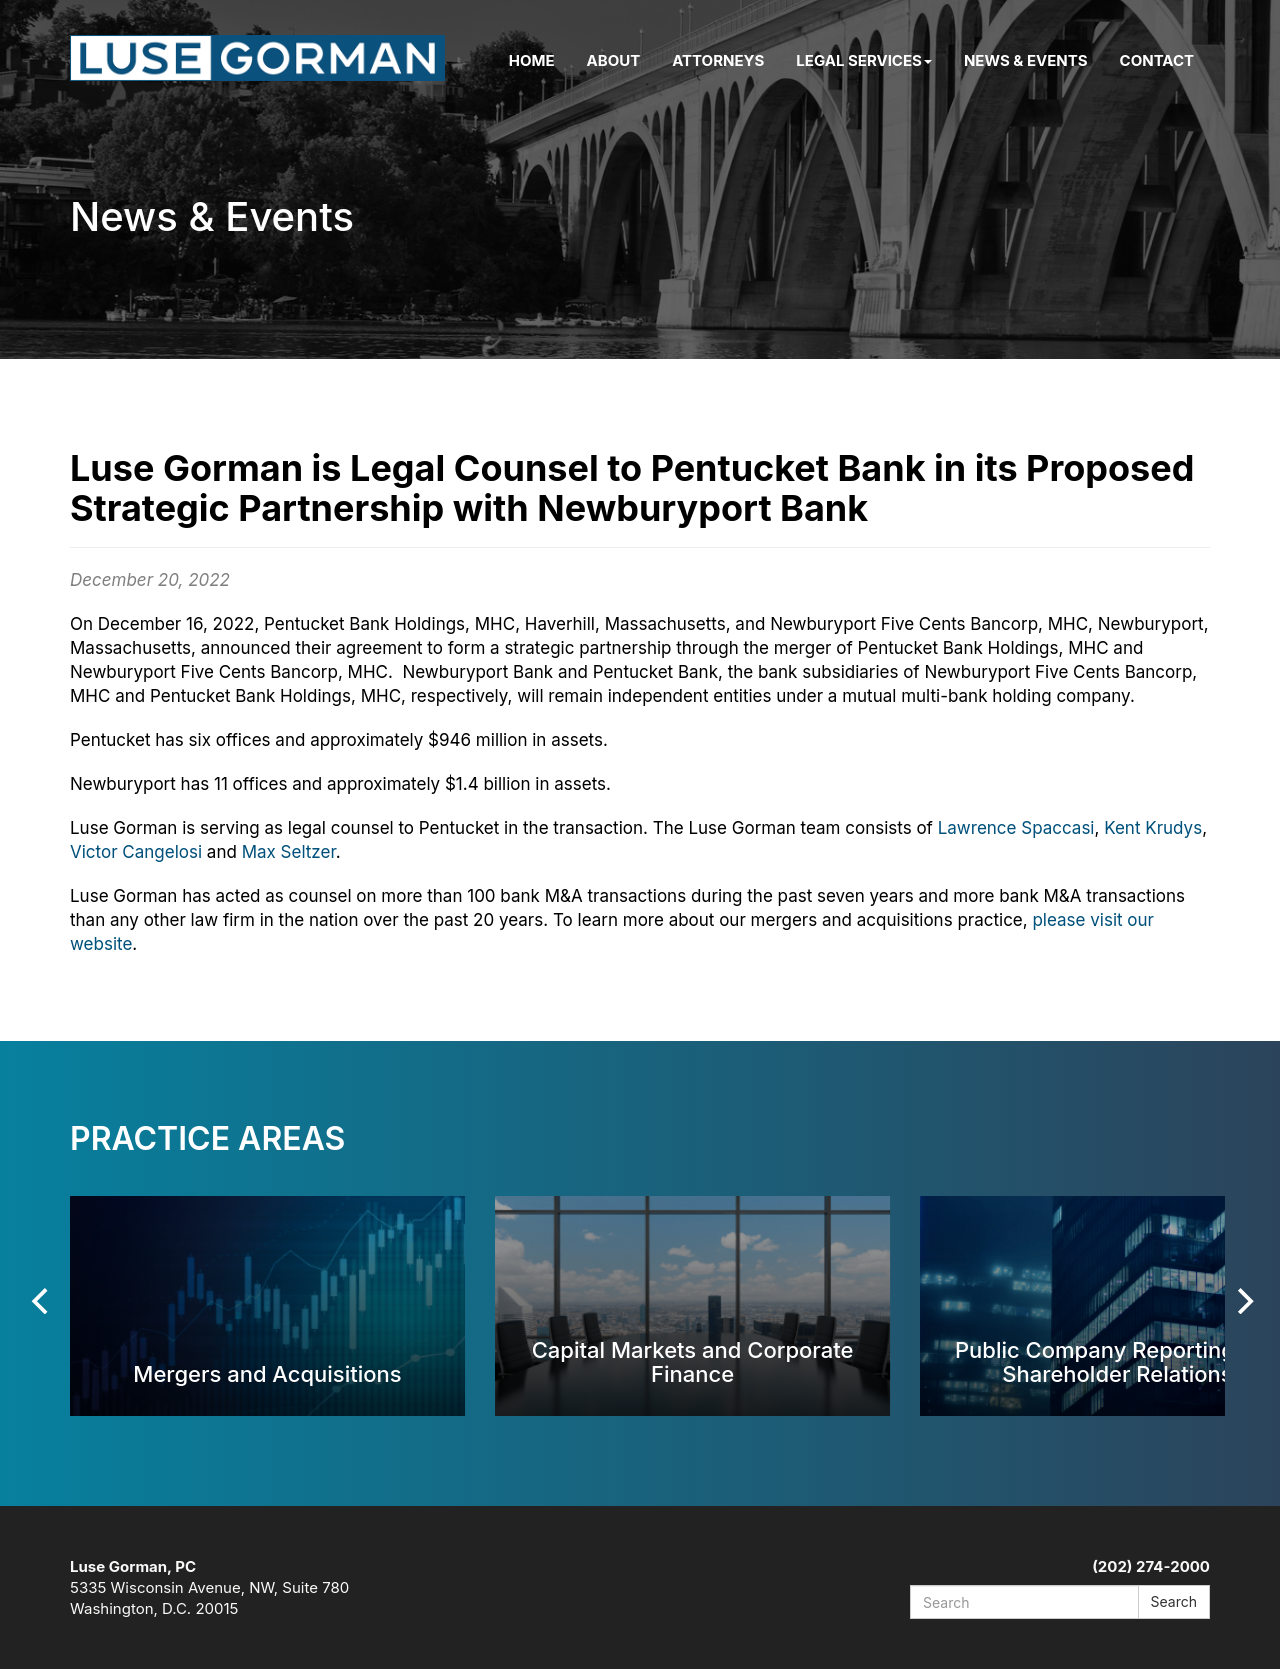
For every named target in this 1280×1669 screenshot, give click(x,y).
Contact (1157, 60)
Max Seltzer (289, 852)
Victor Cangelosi (136, 852)
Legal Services (864, 60)
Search (1174, 1601)
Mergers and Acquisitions (267, 1373)
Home (532, 60)
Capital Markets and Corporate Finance (693, 1361)
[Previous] (42, 1301)
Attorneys (718, 60)
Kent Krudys (1153, 828)
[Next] (1243, 1301)
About (614, 60)
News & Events (1026, 60)
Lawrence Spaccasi (1016, 828)
